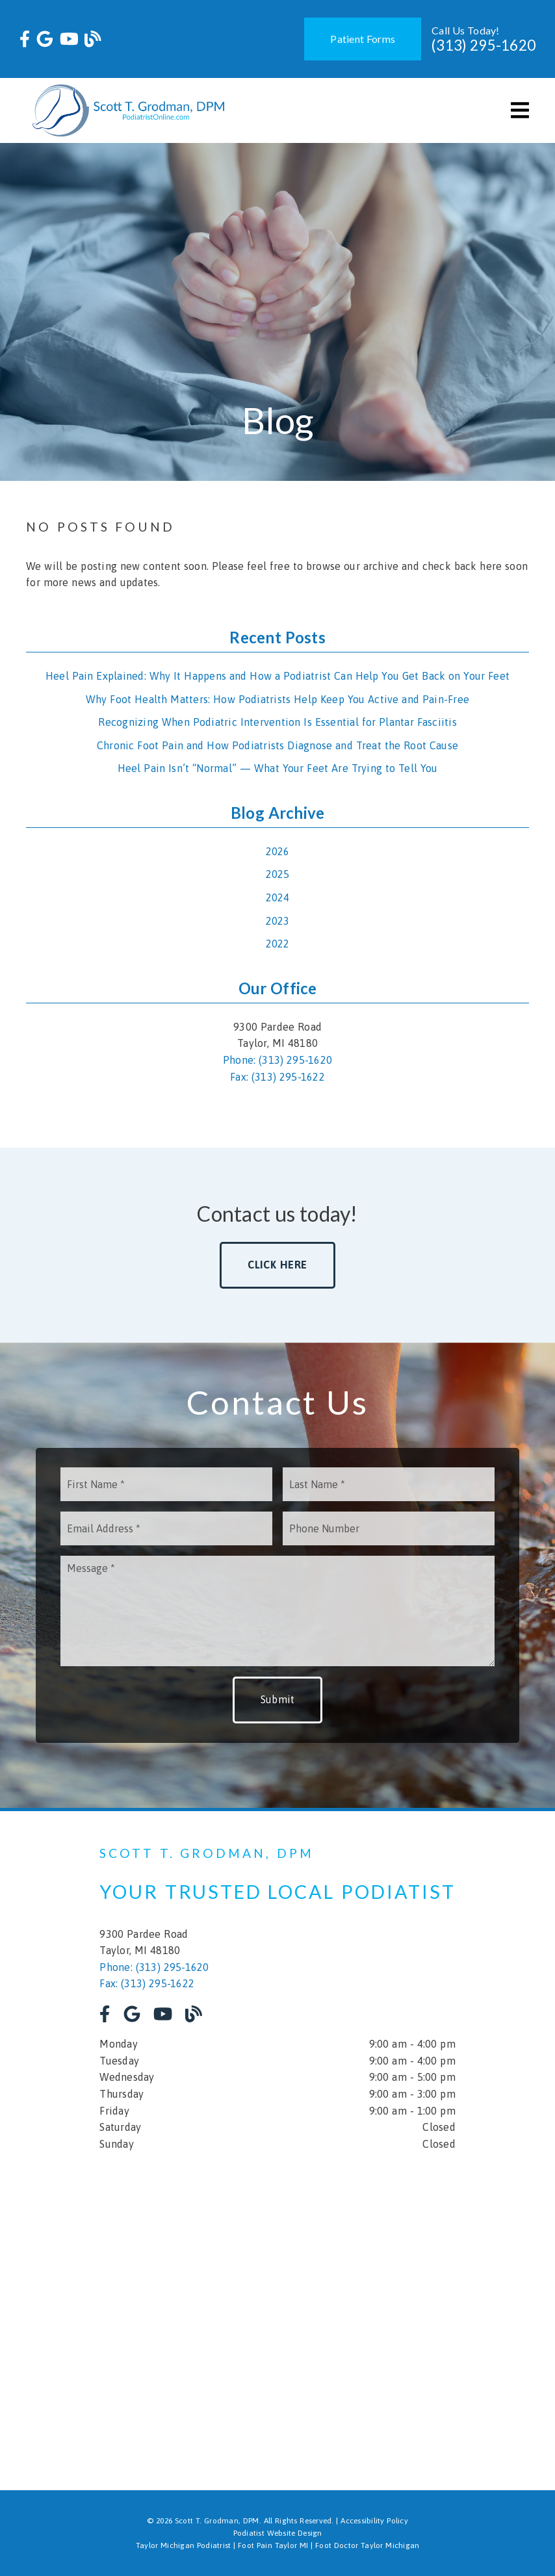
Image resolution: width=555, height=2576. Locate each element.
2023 (278, 921)
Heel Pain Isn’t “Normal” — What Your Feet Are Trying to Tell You (278, 768)
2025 (278, 874)
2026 (278, 851)
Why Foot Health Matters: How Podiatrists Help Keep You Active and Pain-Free (277, 699)
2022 (278, 943)
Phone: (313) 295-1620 (277, 1060)
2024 (278, 897)
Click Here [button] (278, 1264)
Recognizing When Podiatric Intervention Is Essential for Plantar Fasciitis (277, 722)
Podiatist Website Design (277, 2533)
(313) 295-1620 (484, 45)
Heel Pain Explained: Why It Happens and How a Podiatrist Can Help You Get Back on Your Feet (277, 676)
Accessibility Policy (374, 2520)
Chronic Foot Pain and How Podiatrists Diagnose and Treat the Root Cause (277, 745)
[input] (166, 1484)
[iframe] (277, 2311)
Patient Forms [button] (362, 38)
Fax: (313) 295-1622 (277, 1077)
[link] (24, 39)
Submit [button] (278, 1699)
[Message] (277, 1611)
